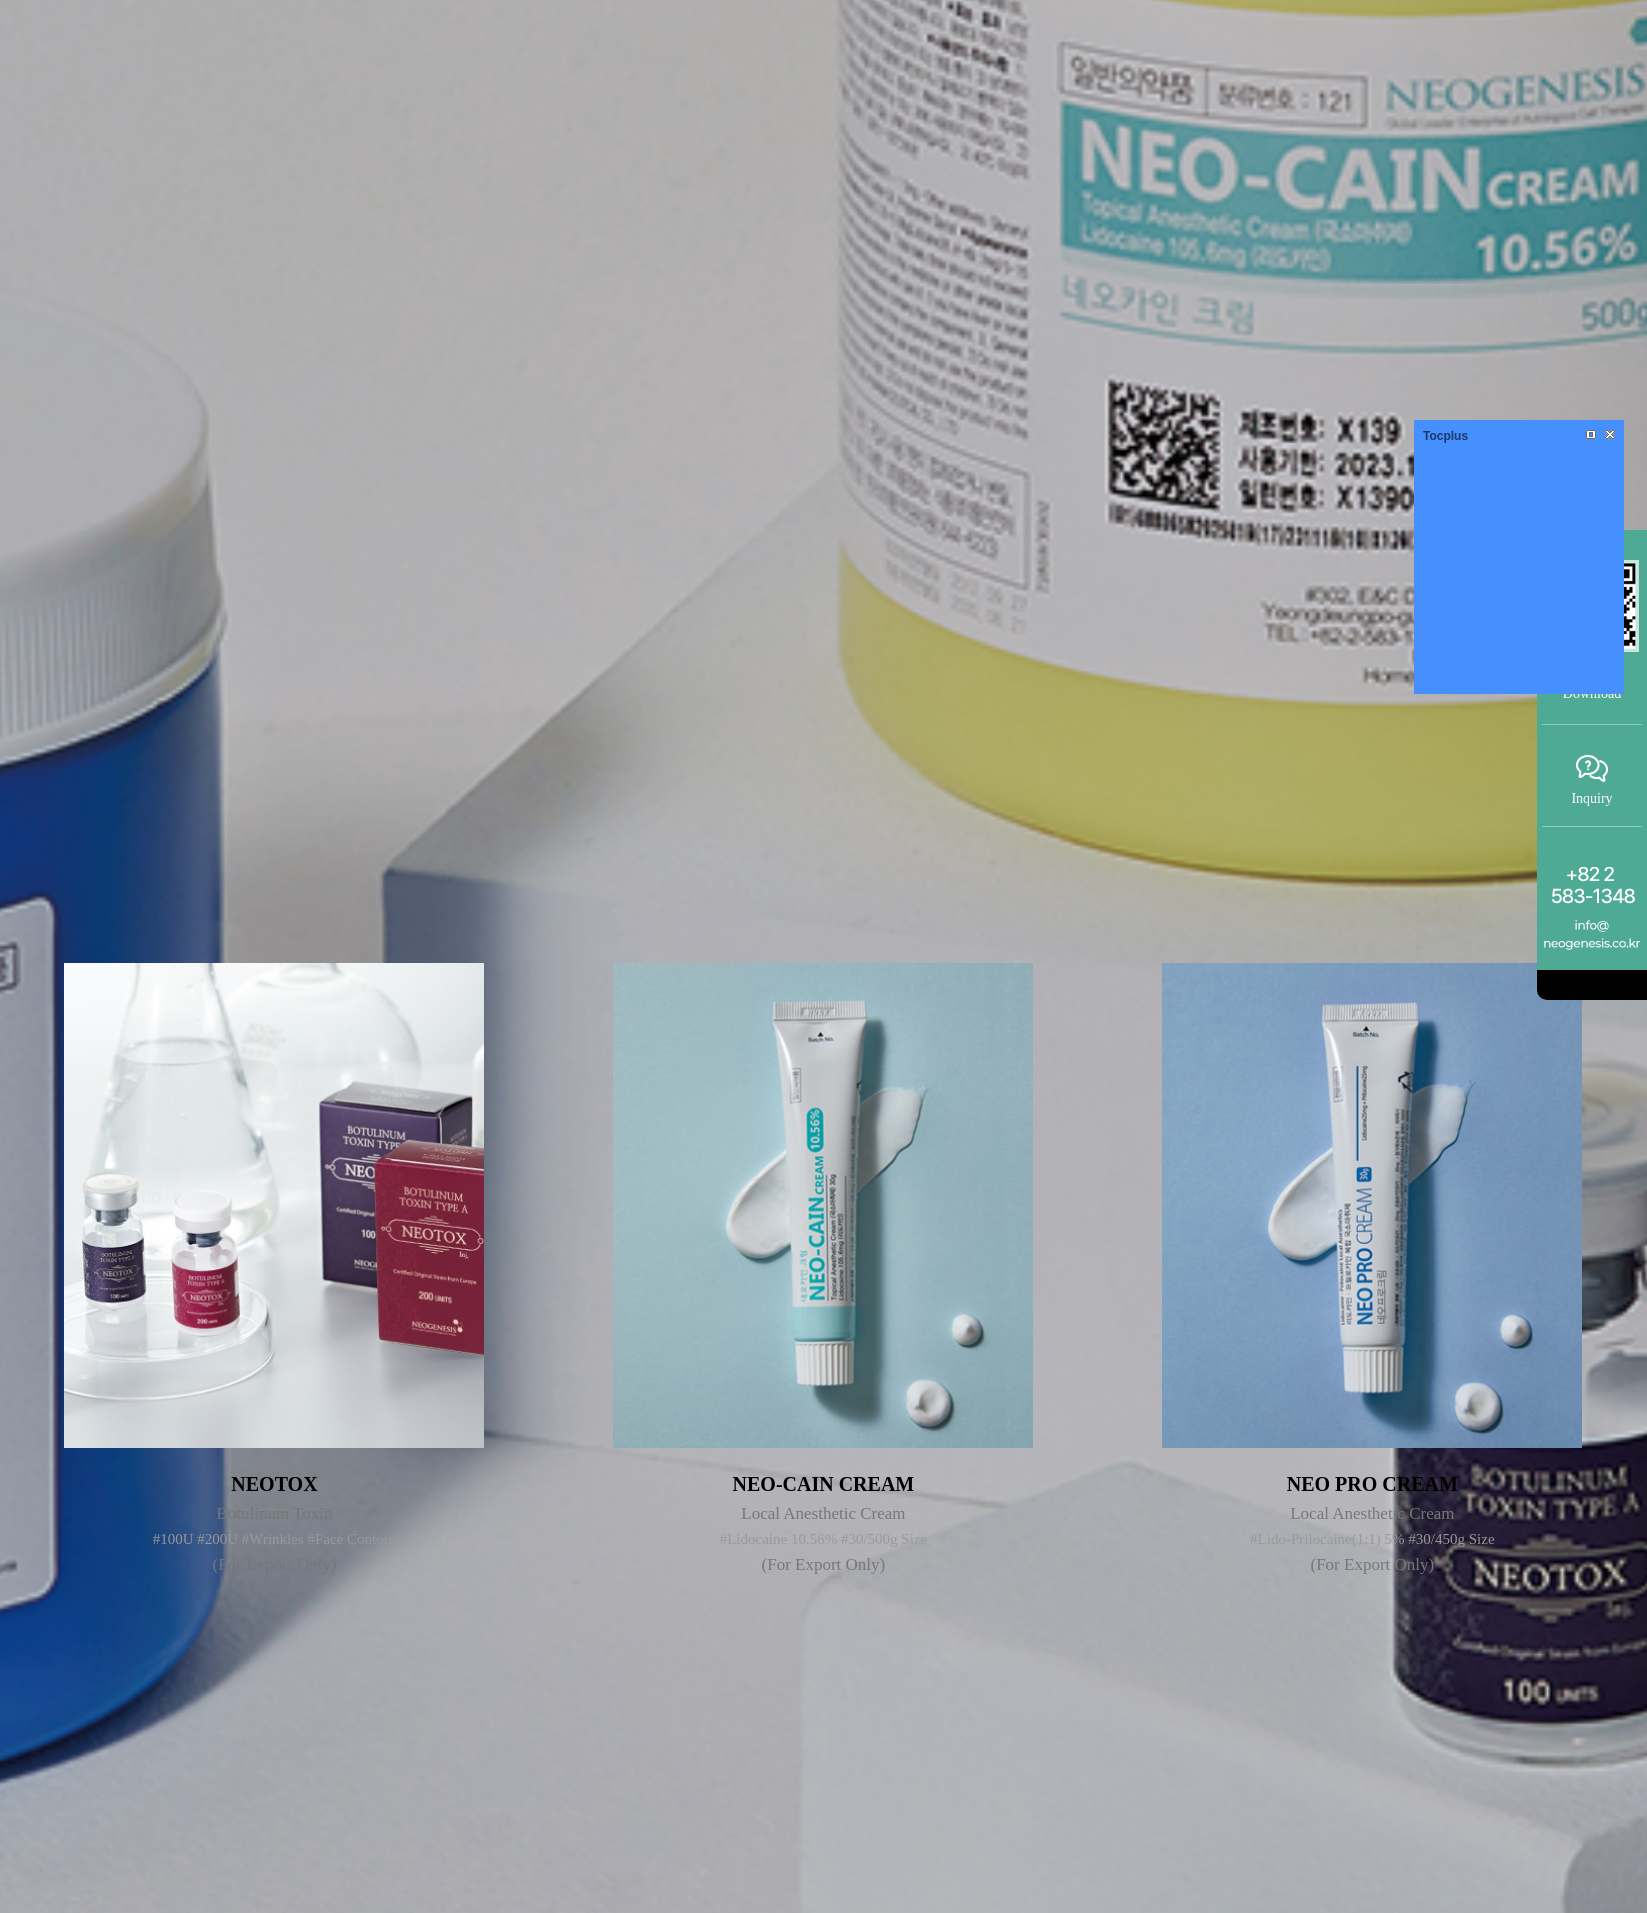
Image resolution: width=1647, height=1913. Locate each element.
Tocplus (1445, 436)
